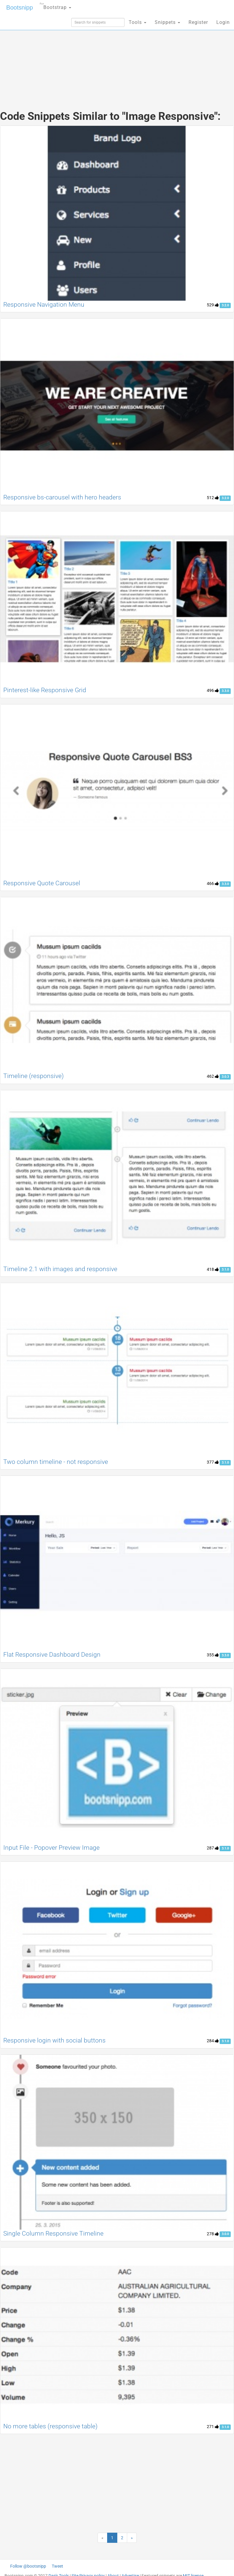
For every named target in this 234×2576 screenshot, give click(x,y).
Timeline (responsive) (33, 1076)
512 (213, 497)
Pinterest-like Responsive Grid (44, 690)
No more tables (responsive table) (50, 2426)
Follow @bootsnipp (28, 2566)
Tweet (57, 2566)
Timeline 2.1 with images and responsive (60, 1269)
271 (213, 2426)
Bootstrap (55, 5)
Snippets (167, 22)
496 (213, 690)
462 (213, 1076)
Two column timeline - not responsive (55, 1461)
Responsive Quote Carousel (41, 883)
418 (213, 1269)
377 (213, 1462)
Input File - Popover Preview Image (51, 1847)
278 (213, 2233)
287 (213, 1848)
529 (213, 304)
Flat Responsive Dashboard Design (52, 1654)
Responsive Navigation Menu (43, 304)
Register (198, 22)
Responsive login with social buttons (54, 2040)
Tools (137, 22)
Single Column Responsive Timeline (53, 2233)
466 (213, 883)
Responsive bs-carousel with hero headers (62, 497)
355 (213, 1654)
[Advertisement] (117, 57)
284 (213, 2040)
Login (223, 22)
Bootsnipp (19, 7)
